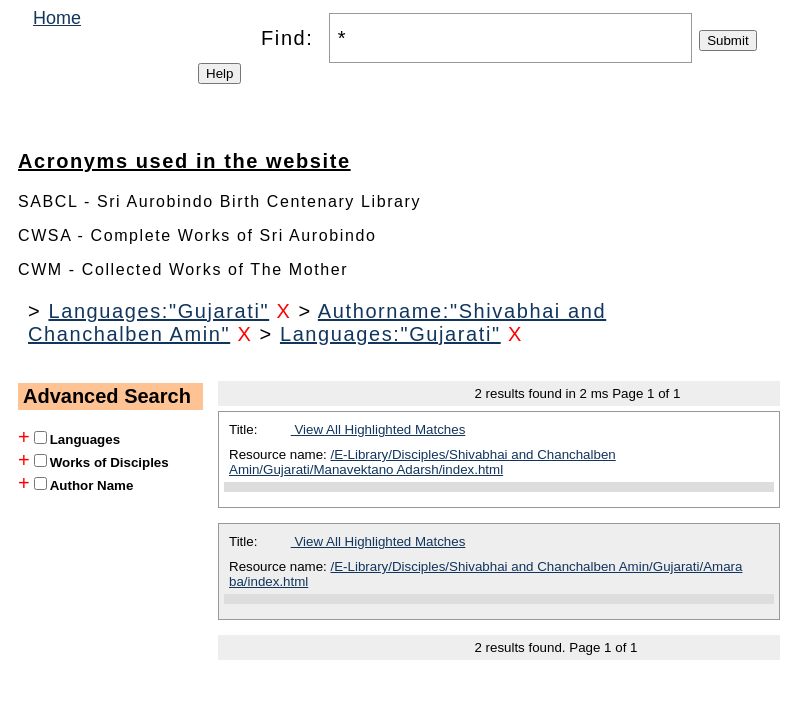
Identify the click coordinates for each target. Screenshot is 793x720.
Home (57, 18)
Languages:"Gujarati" (158, 311)
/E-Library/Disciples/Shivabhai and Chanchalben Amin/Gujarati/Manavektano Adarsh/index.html (422, 462)
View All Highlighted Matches (378, 429)
